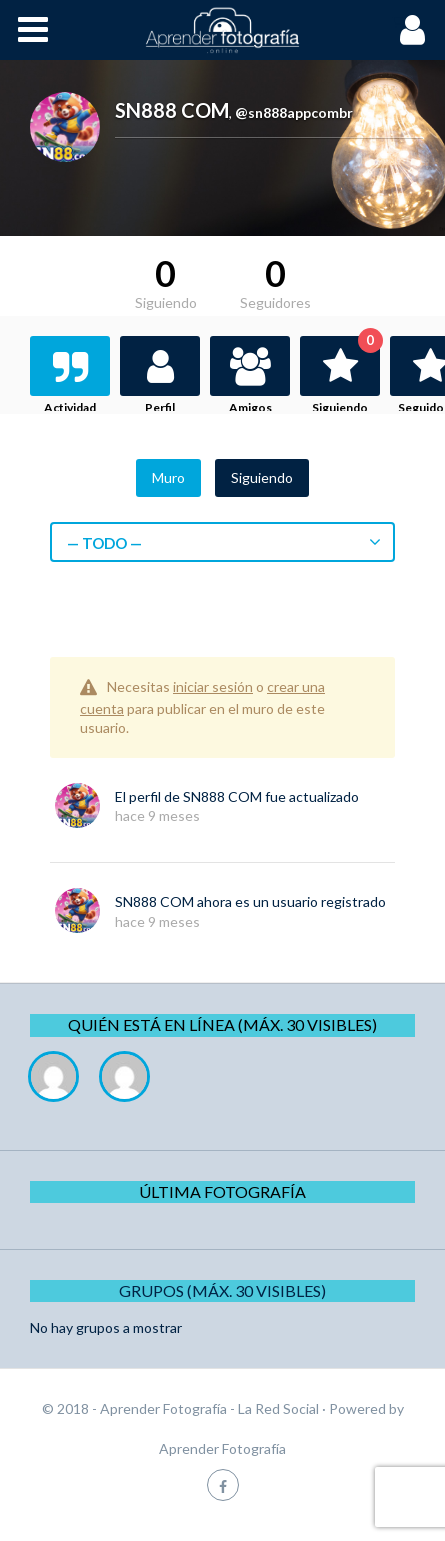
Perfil (160, 407)
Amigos (250, 407)
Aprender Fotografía (222, 1448)
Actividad (70, 407)
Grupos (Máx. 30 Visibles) (222, 1290)
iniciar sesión (213, 686)
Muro (168, 477)
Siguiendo (346, 375)
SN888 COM (222, 796)
